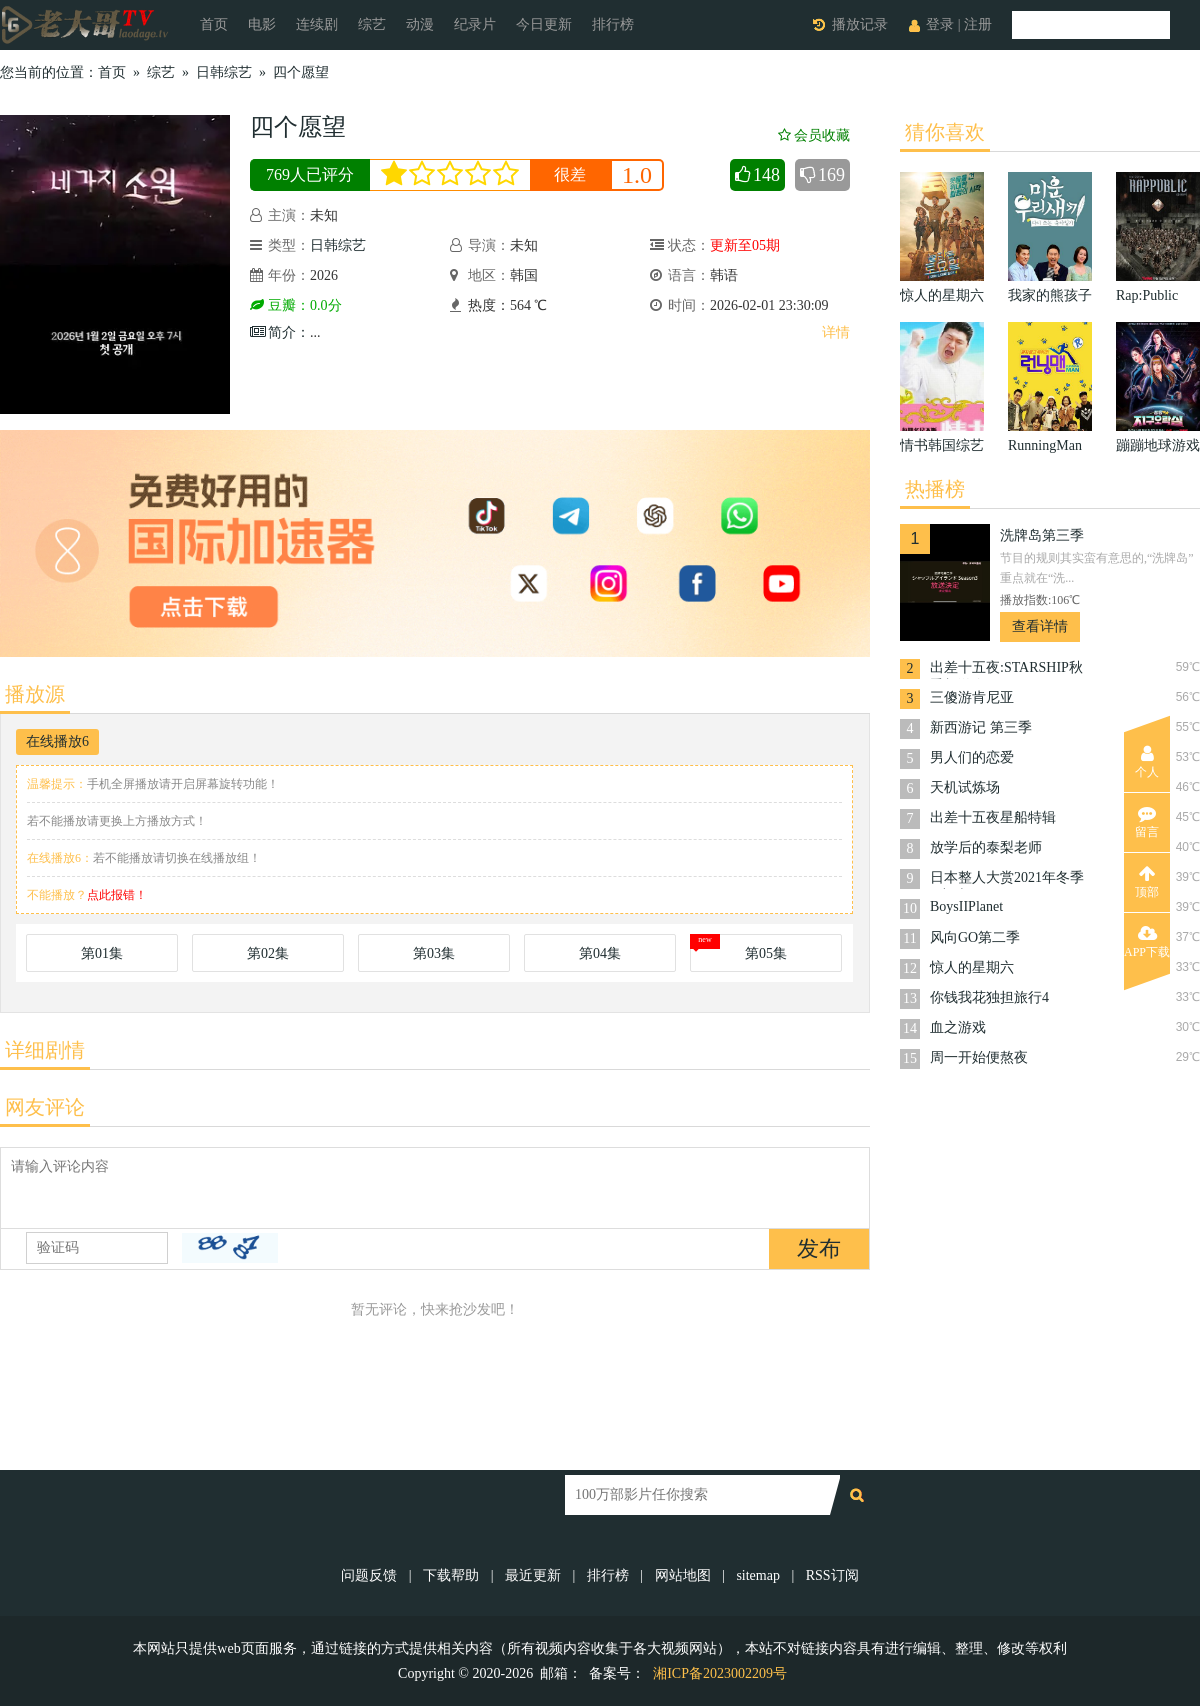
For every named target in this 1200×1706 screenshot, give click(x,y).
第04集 (600, 953)
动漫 (420, 24)
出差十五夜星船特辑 (993, 817)
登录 (940, 24)
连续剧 (317, 24)
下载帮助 (451, 1575)
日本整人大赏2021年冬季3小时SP (1007, 879)
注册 (978, 24)
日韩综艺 (224, 72)
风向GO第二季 (975, 937)
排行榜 (613, 24)
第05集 (766, 953)
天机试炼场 (965, 787)
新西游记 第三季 (981, 727)
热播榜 (935, 489)
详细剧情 (45, 1050)
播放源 (35, 694)
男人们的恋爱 (972, 757)
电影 (262, 24)
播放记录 (860, 24)
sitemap (758, 1575)
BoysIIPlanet (966, 906)
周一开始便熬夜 (979, 1057)
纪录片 (475, 24)
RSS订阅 (832, 1575)
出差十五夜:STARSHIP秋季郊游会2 (1006, 669)
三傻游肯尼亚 (972, 697)
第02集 (268, 953)
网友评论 (45, 1107)
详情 (836, 332)
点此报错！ (117, 895)
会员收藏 (814, 135)
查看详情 (1040, 626)
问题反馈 (371, 1575)
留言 (1147, 822)
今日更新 (544, 24)
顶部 (1147, 882)
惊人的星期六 (972, 967)
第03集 (434, 953)
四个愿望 (301, 72)
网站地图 (683, 1575)
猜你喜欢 (945, 132)
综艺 (372, 24)
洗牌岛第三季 (1042, 535)
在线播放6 (57, 741)
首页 (214, 24)
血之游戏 (958, 1027)
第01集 (102, 953)
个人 (1147, 762)
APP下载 (1147, 942)
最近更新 (533, 1575)
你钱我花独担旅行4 (989, 997)
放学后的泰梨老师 (986, 847)
